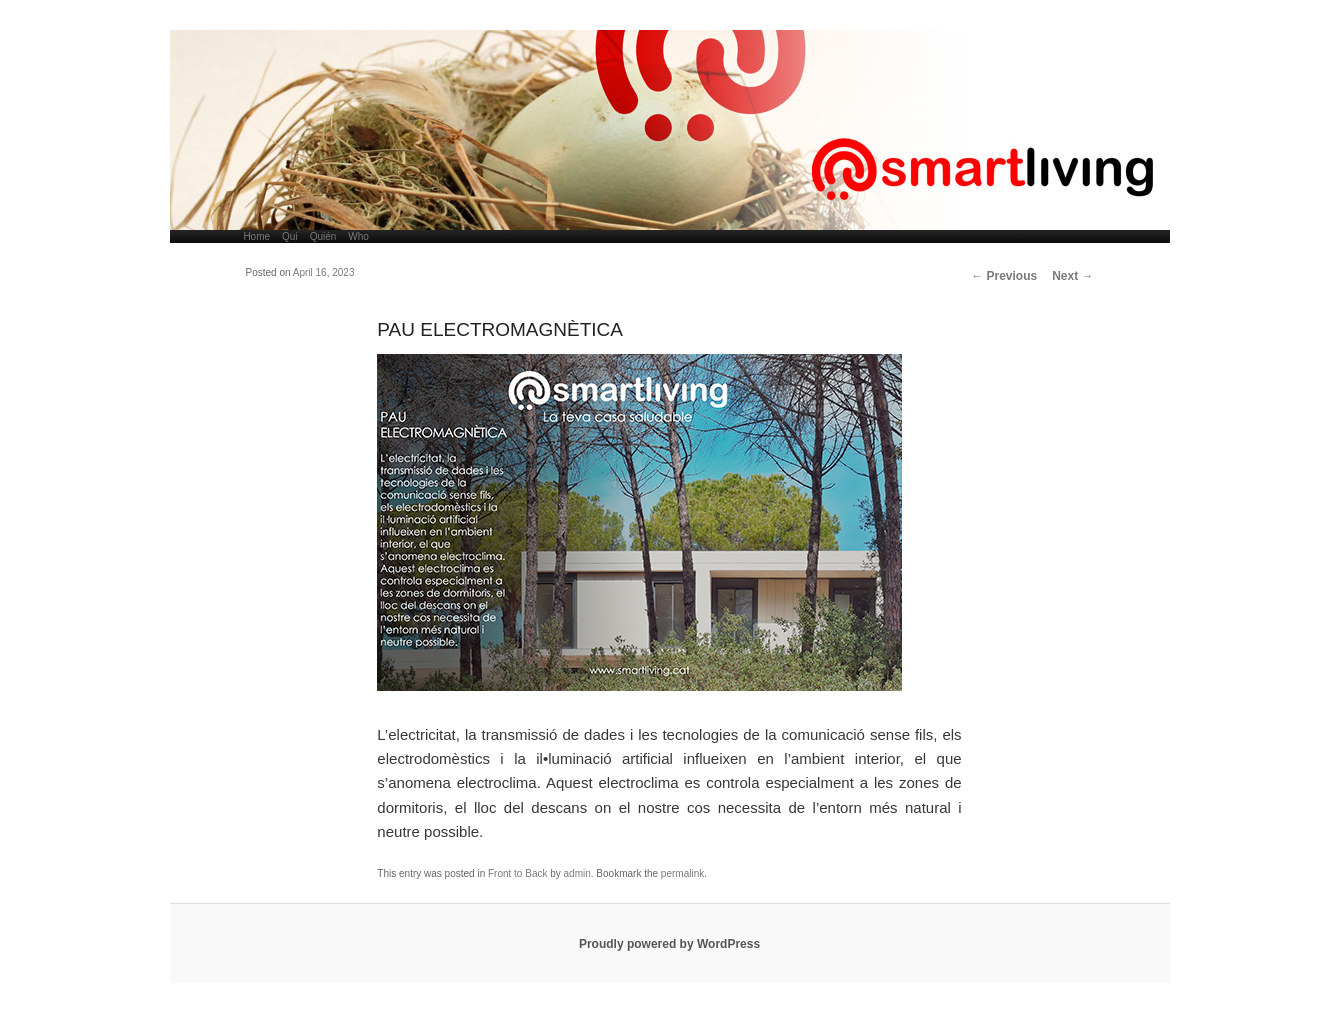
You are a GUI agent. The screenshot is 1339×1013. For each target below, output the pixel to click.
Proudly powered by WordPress (669, 944)
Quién (323, 236)
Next (1072, 276)
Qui (290, 236)
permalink (682, 873)
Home (256, 236)
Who (358, 236)
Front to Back (517, 873)
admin (577, 873)
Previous (1004, 276)
